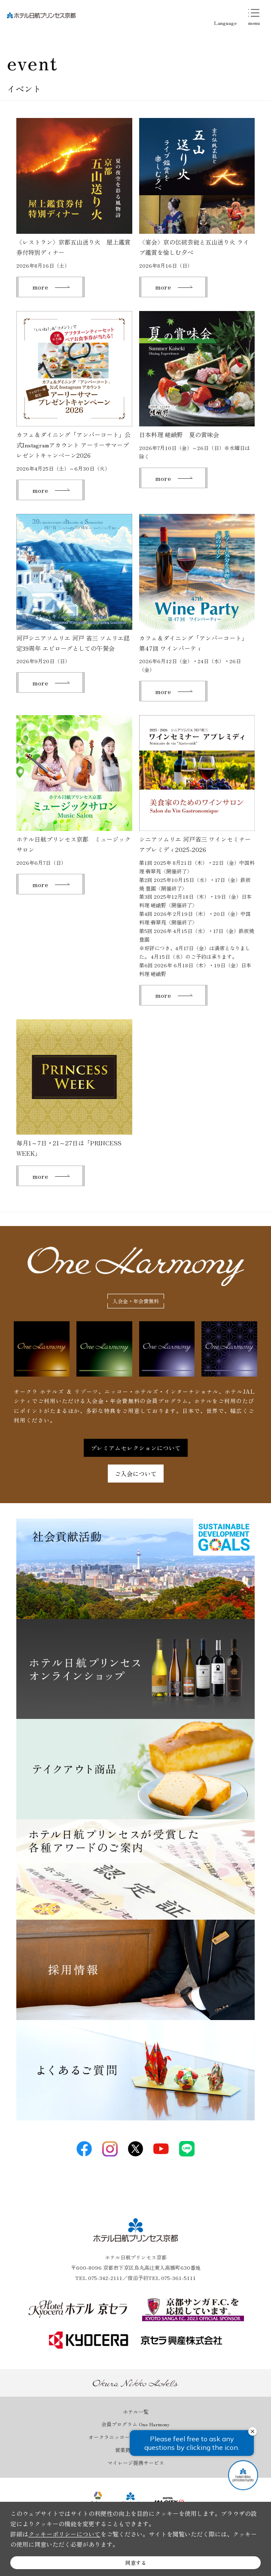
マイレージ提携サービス (135, 2463)
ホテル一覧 (136, 2412)
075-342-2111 (105, 2277)
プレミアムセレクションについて (136, 1448)
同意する (135, 2562)
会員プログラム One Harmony (135, 2424)
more (40, 286)
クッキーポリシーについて (64, 2534)
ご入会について (136, 1473)
